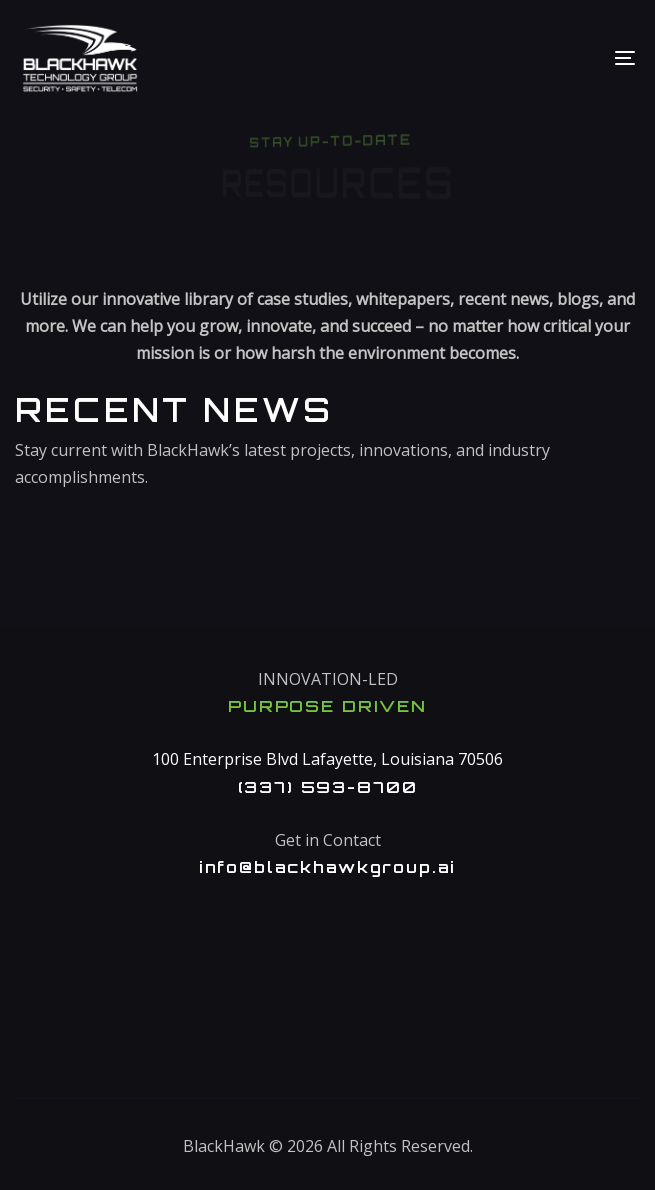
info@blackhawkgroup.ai (327, 867)
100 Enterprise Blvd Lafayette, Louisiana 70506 (327, 759)
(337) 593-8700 (328, 787)
